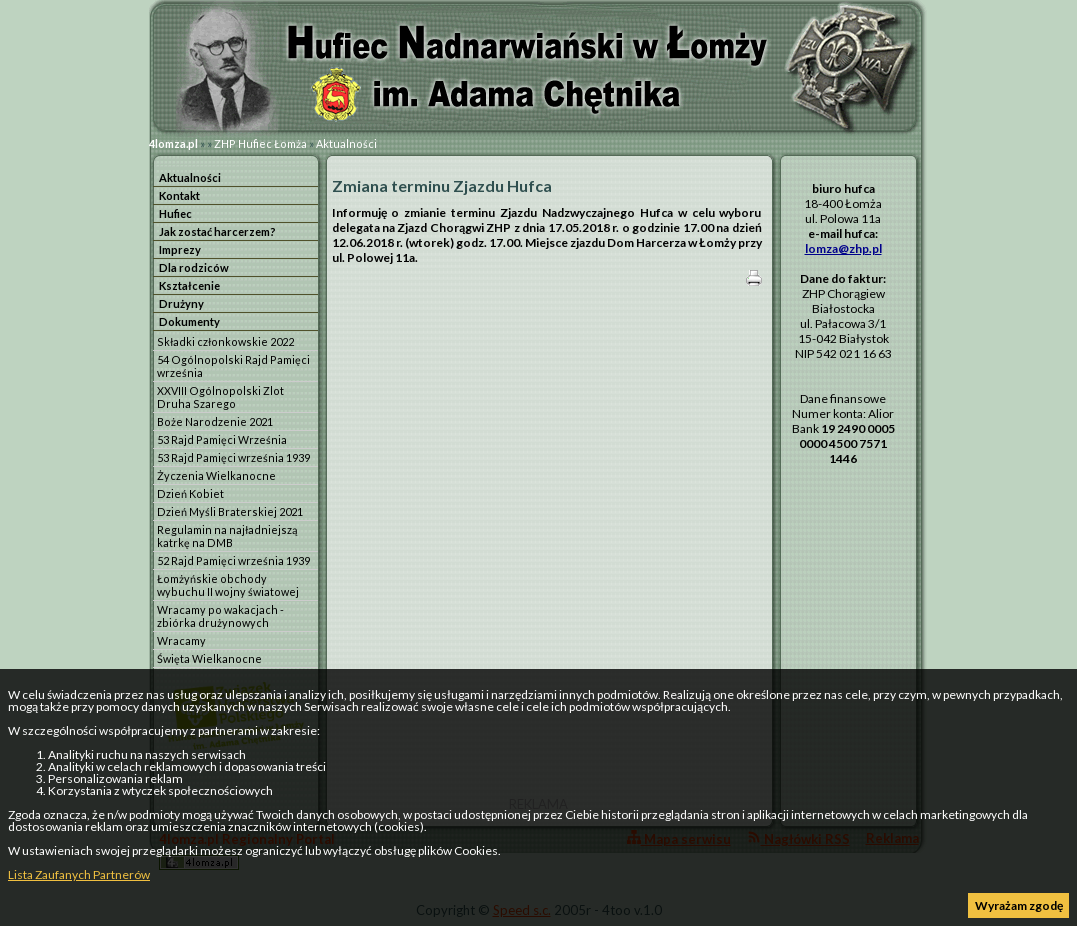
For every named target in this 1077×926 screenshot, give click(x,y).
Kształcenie (189, 285)
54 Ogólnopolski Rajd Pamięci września (233, 366)
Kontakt (179, 195)
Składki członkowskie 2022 (225, 341)
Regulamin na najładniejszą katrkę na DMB (227, 536)
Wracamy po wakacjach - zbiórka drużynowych (220, 616)
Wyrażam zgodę (1019, 905)
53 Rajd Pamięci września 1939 (233, 457)
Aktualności (346, 143)
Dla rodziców (194, 267)
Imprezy (180, 249)
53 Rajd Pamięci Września (222, 439)
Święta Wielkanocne (209, 658)
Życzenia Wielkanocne (216, 475)
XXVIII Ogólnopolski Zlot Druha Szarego (220, 397)
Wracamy (181, 640)
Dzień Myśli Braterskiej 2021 (230, 511)
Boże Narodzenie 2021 (215, 421)
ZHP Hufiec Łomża (260, 143)
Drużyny (181, 303)
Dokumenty (189, 321)
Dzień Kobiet (190, 493)
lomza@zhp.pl (843, 248)
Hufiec (175, 213)
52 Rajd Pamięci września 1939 (233, 560)
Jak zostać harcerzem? (217, 231)
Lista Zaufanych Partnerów (79, 874)
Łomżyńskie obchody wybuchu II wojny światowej (228, 585)
